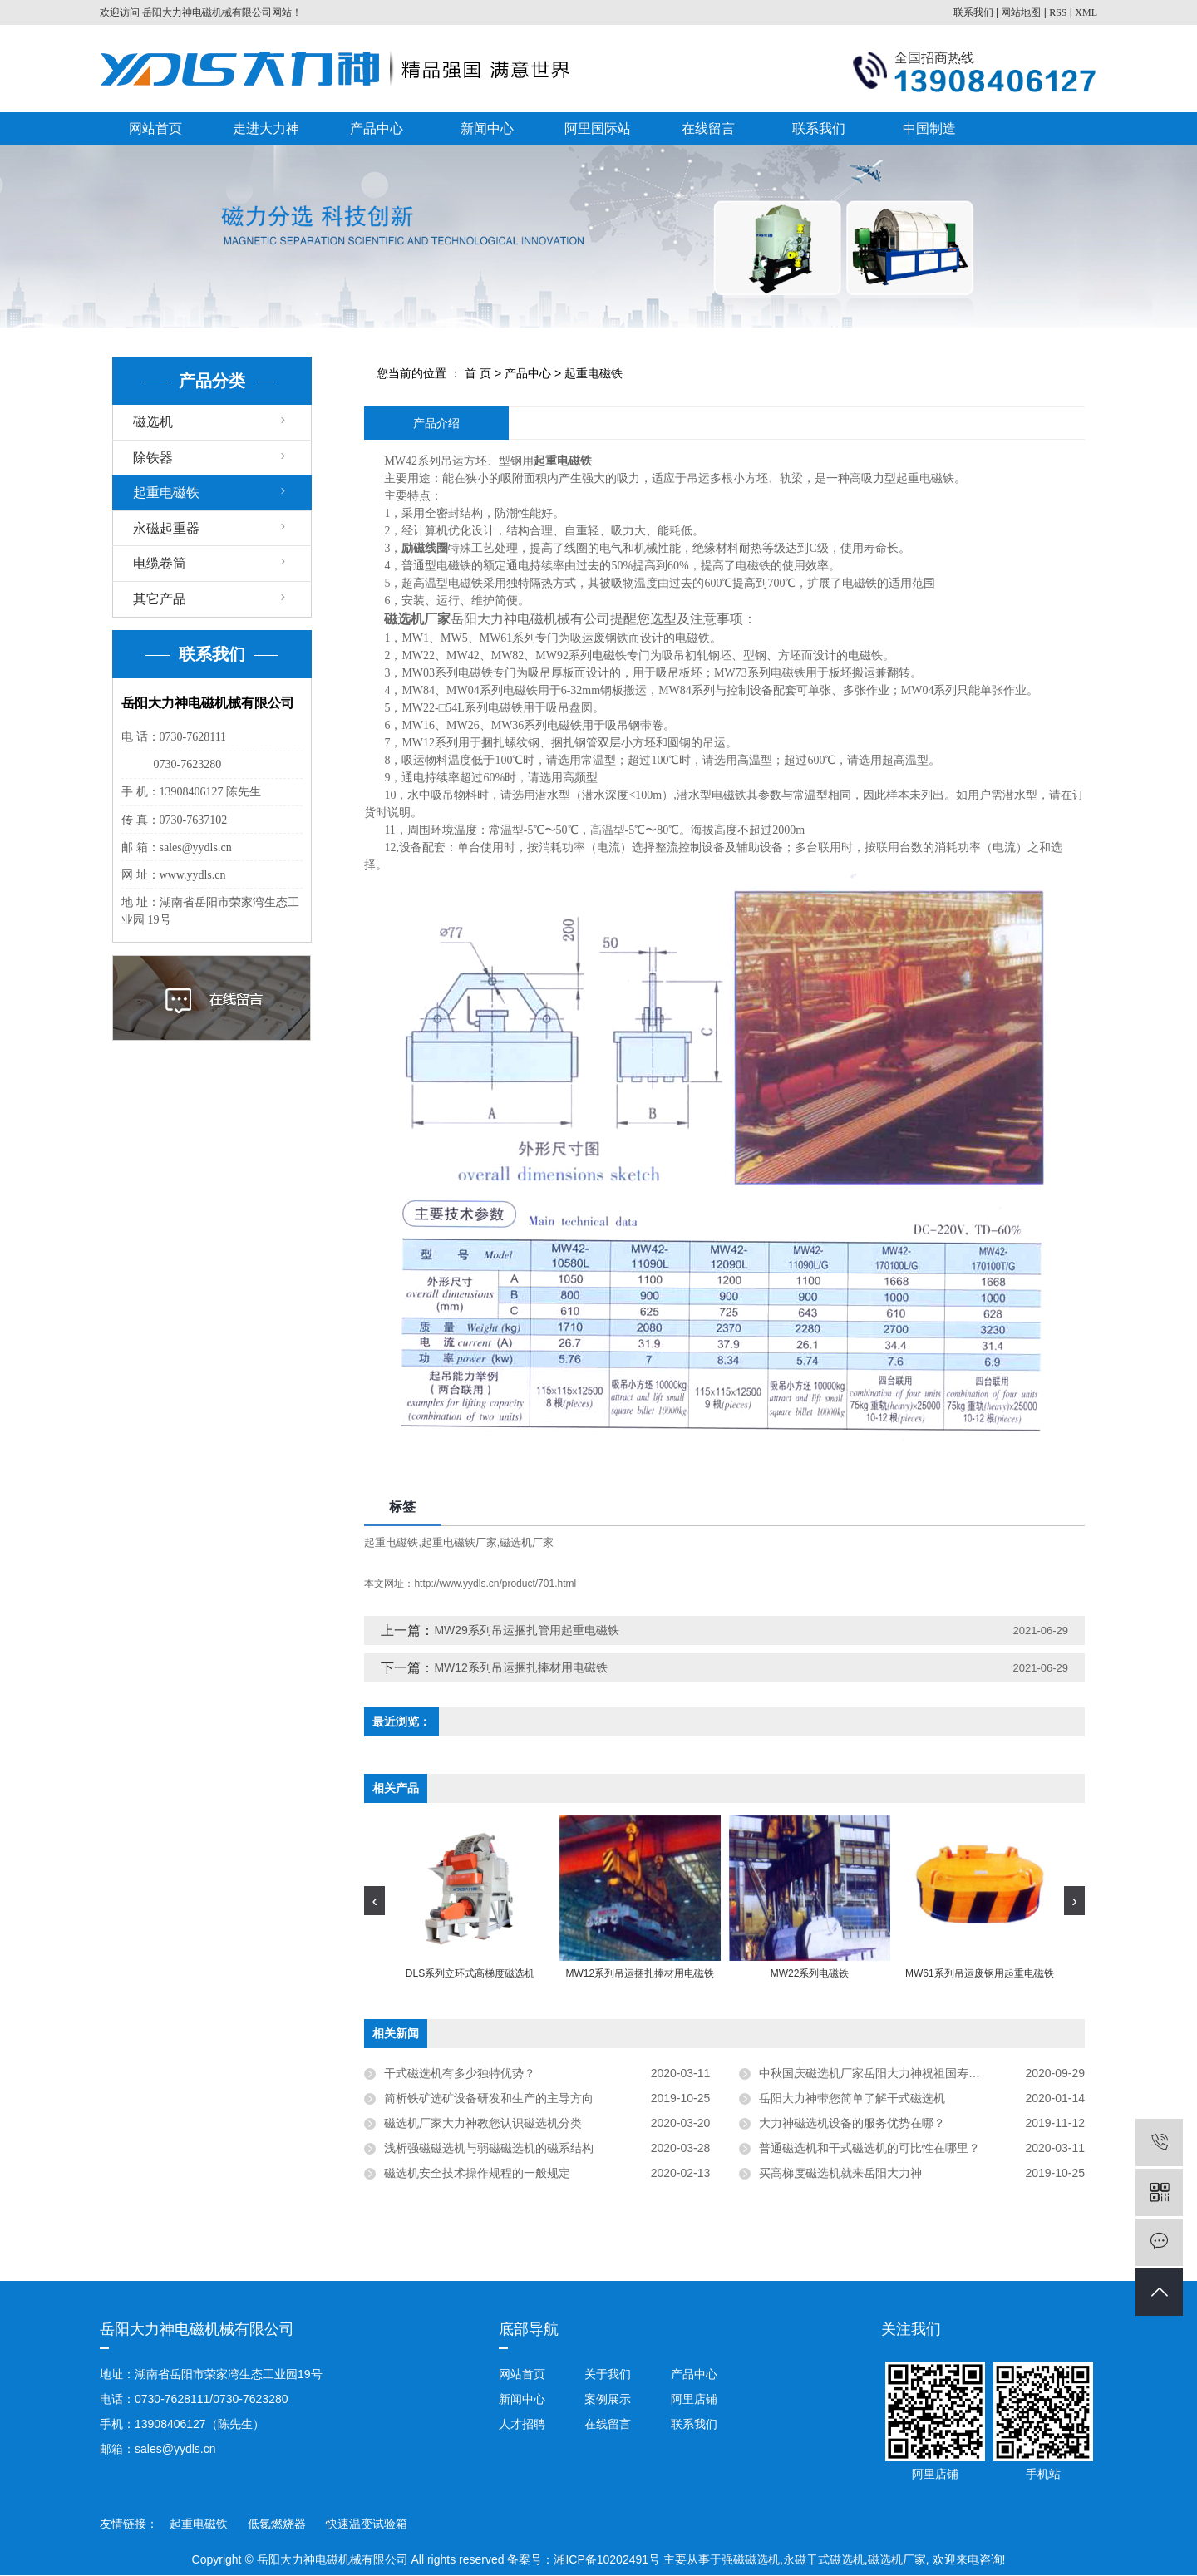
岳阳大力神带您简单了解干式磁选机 (852, 2098)
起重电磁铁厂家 (459, 1542)
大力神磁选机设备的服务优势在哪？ (852, 2123)
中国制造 (929, 128)
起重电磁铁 (166, 492)
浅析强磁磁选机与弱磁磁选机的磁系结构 (491, 2148)
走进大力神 (266, 128)
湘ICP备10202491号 (607, 2559)
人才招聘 (522, 2424)
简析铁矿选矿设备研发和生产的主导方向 (489, 2098)
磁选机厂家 (527, 1542)
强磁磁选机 (751, 2559)
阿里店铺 (692, 2399)
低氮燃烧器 (278, 2523)
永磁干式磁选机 (823, 2559)
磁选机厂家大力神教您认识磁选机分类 (483, 2123)
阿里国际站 (597, 128)
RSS (1057, 12)
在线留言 (708, 128)
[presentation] (374, 1900)
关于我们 (607, 2374)
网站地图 (1021, 12)
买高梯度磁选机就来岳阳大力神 (840, 2173)
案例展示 (607, 2399)
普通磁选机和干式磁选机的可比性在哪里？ (869, 2148)
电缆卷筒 (159, 563)
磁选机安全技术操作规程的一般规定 (477, 2173)
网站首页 (155, 128)
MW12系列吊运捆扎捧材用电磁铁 (520, 1667)
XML (1086, 12)
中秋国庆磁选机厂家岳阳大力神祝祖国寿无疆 (875, 2073)
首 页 (478, 373)
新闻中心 (487, 128)
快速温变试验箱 (366, 2523)
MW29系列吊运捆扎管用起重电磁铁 (526, 1630)
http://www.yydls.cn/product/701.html (495, 1583)
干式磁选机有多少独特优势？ (459, 2073)
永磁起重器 (166, 528)
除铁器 (153, 458)
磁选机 (153, 422)
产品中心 (376, 128)
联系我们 (973, 12)
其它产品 (159, 599)
